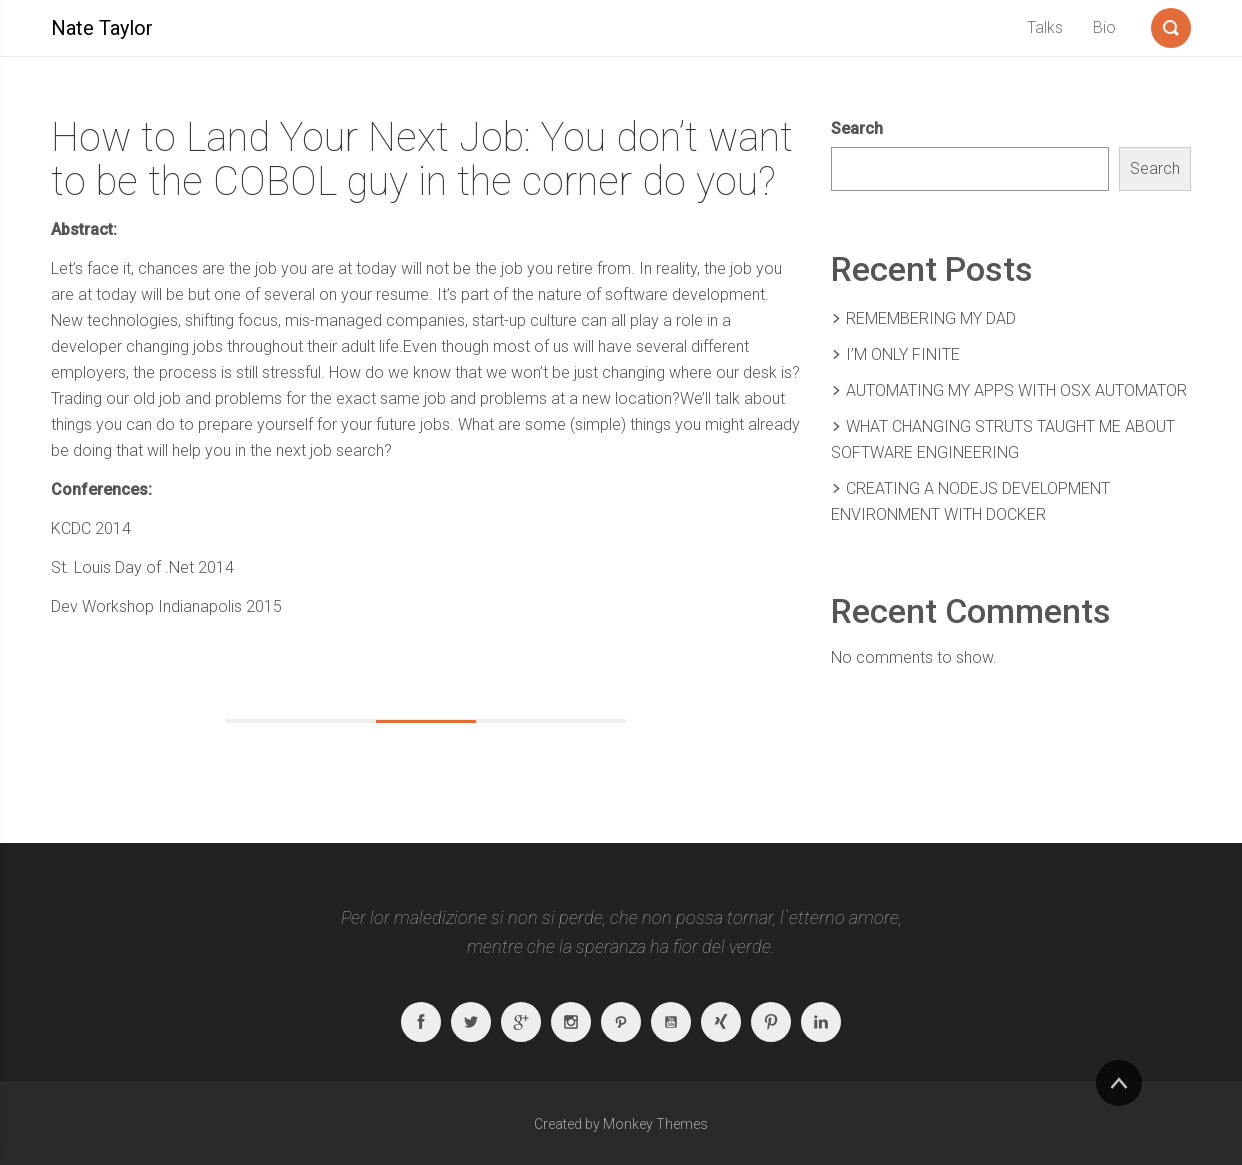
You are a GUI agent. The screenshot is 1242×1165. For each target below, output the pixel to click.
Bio (1104, 27)
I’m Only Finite (903, 354)
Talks (1045, 27)
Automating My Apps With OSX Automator (1016, 390)
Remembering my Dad (931, 318)
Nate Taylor (102, 28)
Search (857, 128)
